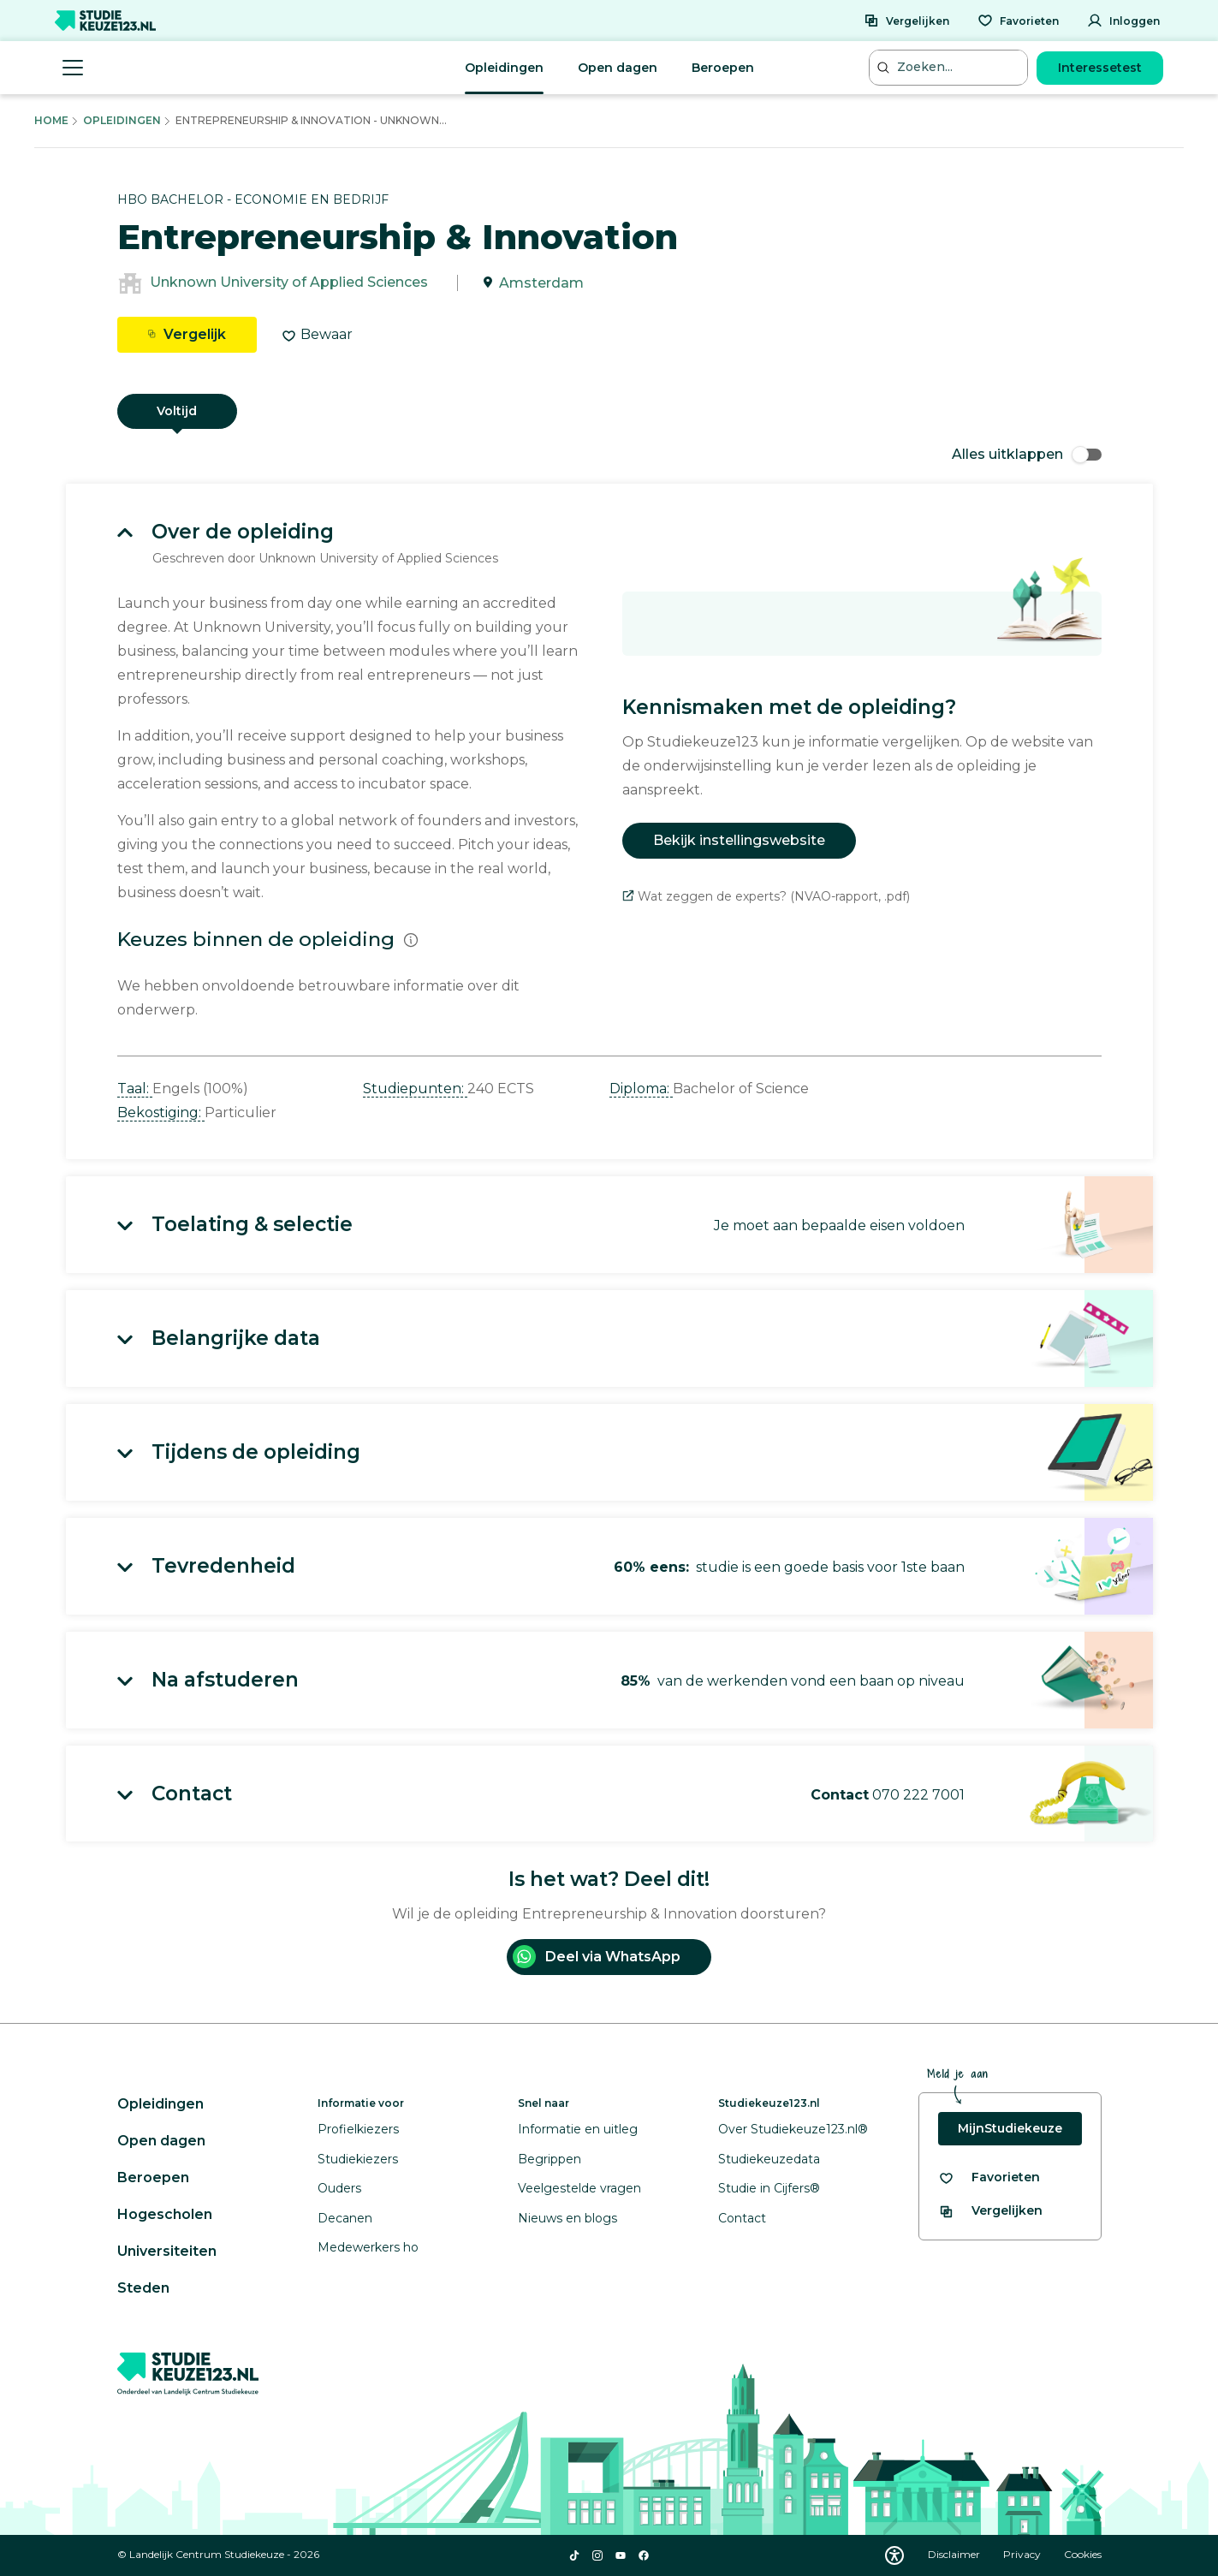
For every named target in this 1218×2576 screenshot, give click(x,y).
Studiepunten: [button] (415, 1088)
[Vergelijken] (906, 20)
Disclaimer (955, 2554)
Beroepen (723, 67)
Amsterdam (541, 283)
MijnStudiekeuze (1010, 2128)
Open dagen (617, 67)
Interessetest (1100, 67)
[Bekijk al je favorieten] (989, 2177)
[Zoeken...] (950, 67)
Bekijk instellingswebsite (739, 840)
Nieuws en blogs (567, 2218)
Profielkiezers (358, 2129)
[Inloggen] (1123, 20)
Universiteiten (167, 2251)
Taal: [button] (134, 1088)
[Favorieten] (1018, 20)
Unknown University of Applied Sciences (289, 283)
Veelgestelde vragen (579, 2188)
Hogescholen (164, 2214)
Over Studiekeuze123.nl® (793, 2129)
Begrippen (549, 2159)
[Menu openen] (73, 68)
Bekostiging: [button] (161, 1112)
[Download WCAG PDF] (894, 2555)
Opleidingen (504, 67)
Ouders (339, 2188)
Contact (742, 2218)
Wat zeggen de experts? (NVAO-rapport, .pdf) (766, 896)
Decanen (345, 2218)
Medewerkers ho (368, 2247)
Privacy (1023, 2554)
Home (51, 120)
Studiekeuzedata (769, 2159)
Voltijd (177, 411)
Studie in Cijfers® (769, 2188)
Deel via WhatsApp (596, 1956)
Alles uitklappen (1027, 454)
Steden (143, 2288)
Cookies (1083, 2554)
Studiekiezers (358, 2159)
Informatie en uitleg (578, 2129)
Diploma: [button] (641, 1088)
